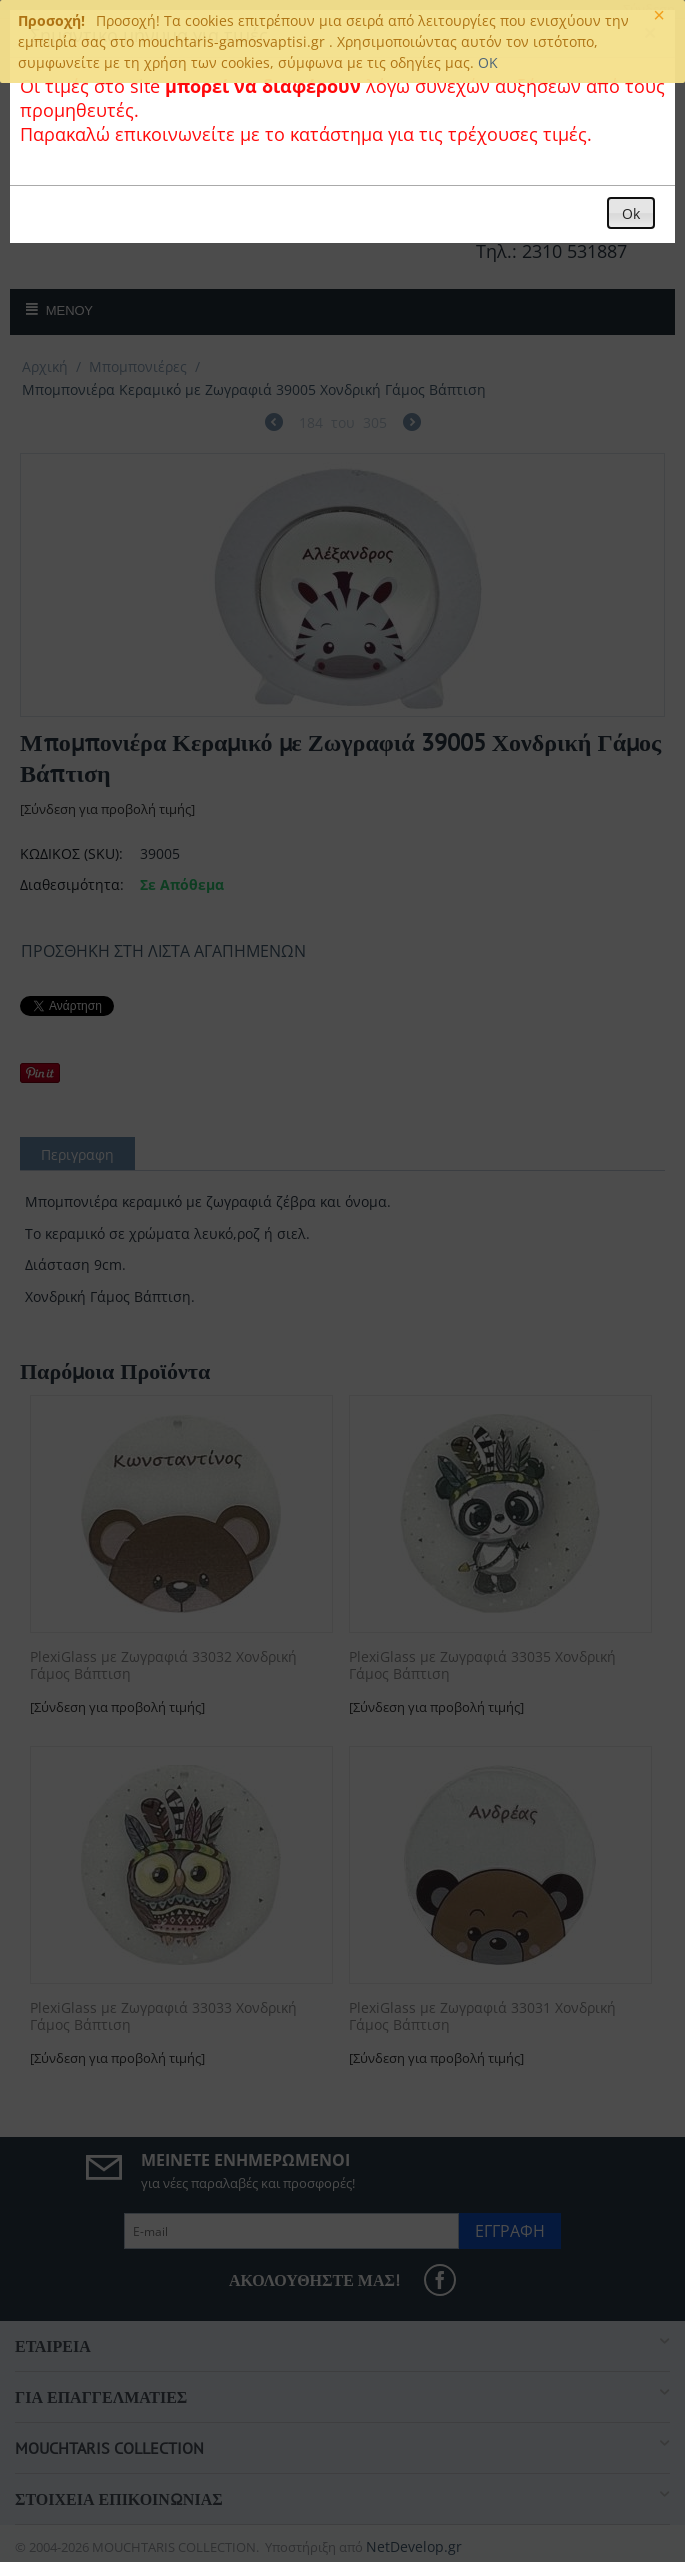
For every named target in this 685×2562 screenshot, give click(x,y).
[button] (631, 213)
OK (488, 62)
